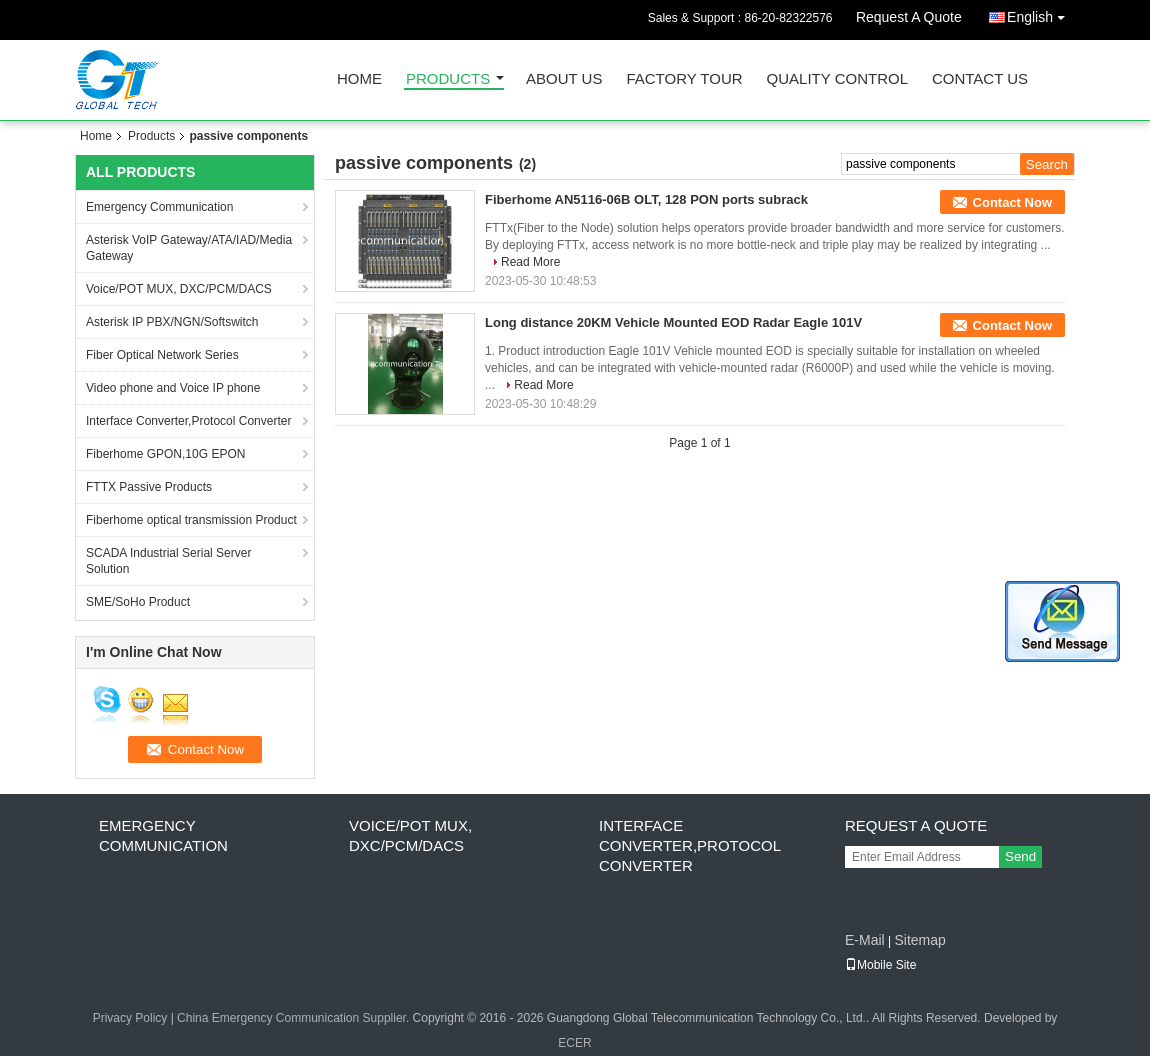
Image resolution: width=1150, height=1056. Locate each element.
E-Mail (865, 940)
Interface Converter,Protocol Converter (188, 421)
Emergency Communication (159, 207)
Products (448, 79)
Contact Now (1012, 202)
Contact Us (980, 79)
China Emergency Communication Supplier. (294, 1018)
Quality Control (837, 79)
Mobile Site (880, 965)
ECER (574, 1043)
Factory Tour (684, 79)
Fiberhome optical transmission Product (191, 520)
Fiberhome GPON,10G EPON (165, 454)
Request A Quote (909, 17)
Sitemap (919, 940)
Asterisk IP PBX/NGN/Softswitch (172, 322)
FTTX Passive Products (149, 487)
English (1041, 13)
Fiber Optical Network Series (162, 355)
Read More (530, 262)
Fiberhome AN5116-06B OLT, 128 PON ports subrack (646, 199)
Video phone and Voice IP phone (173, 388)
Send (1020, 856)
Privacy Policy (130, 1018)
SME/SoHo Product (138, 602)
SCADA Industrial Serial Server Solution (168, 561)
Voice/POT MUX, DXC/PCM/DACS (179, 289)
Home (359, 79)
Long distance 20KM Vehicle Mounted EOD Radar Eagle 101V (673, 322)
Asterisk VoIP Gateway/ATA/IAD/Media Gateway (189, 248)
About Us (564, 79)
